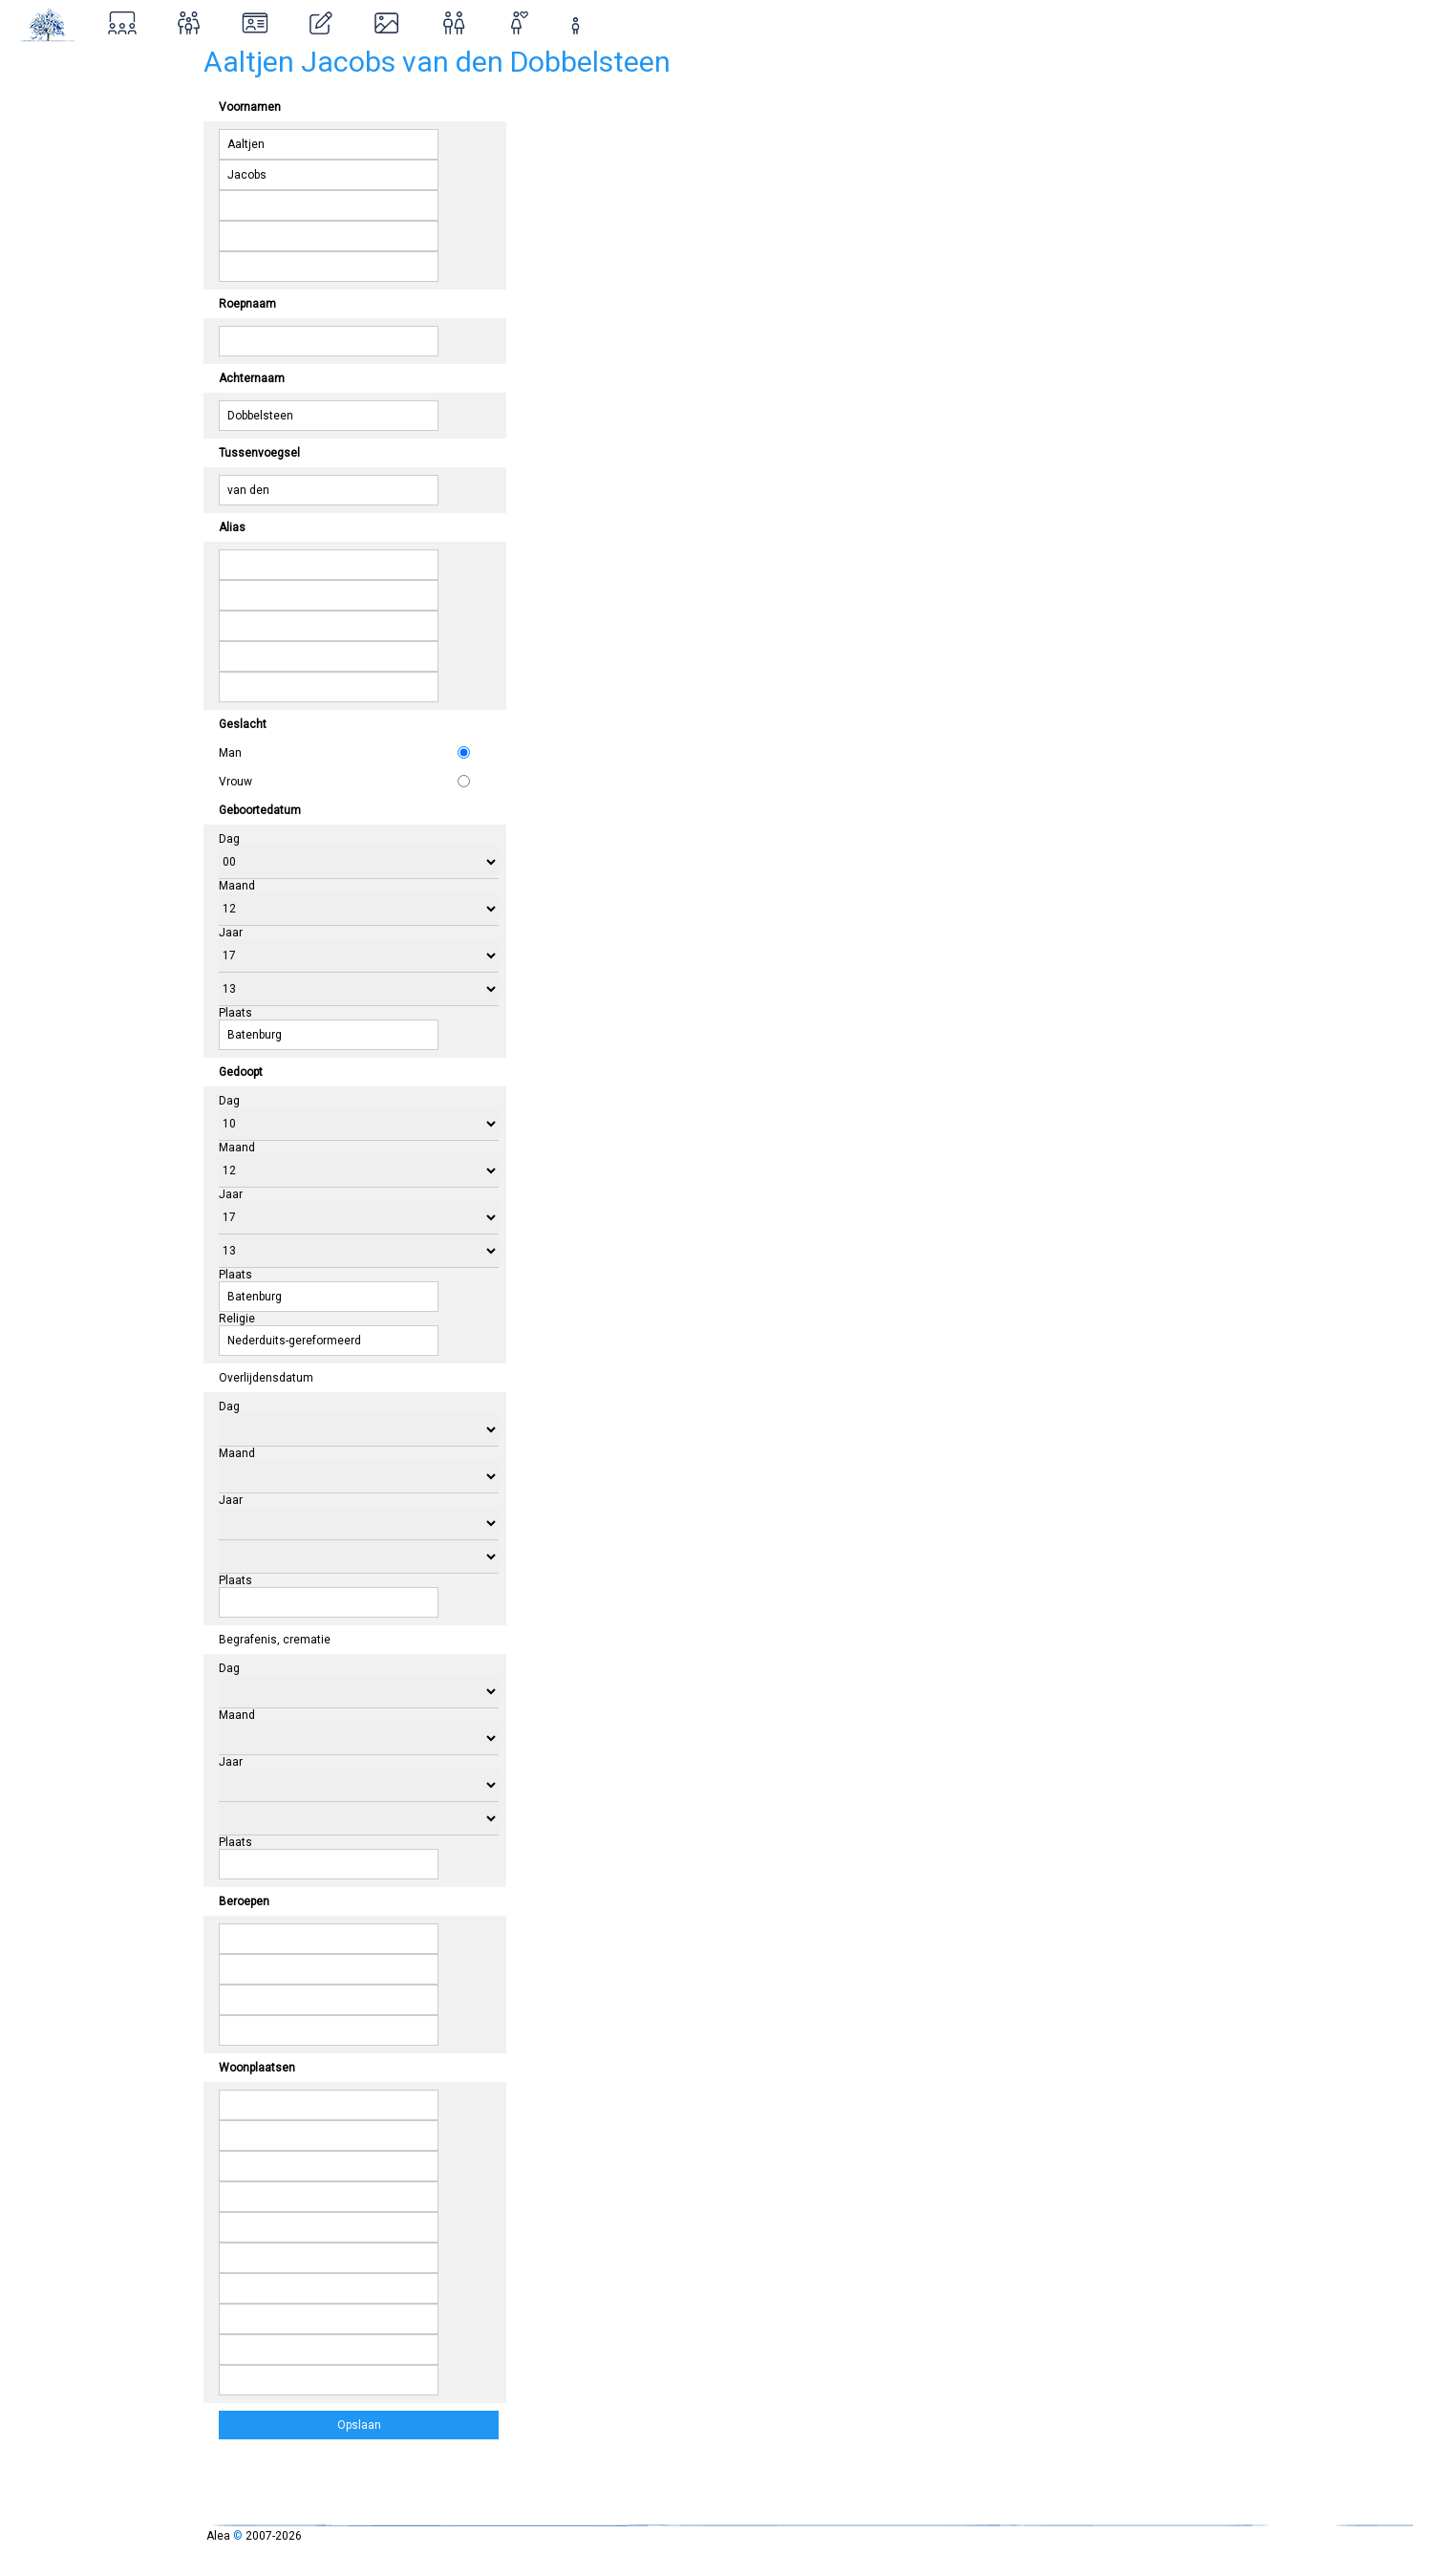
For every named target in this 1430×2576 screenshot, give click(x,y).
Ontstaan (49, 190)
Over (33, 149)
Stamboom (57, 66)
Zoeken (44, 107)
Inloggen (61, 231)
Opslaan (361, 2425)
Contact (45, 272)
